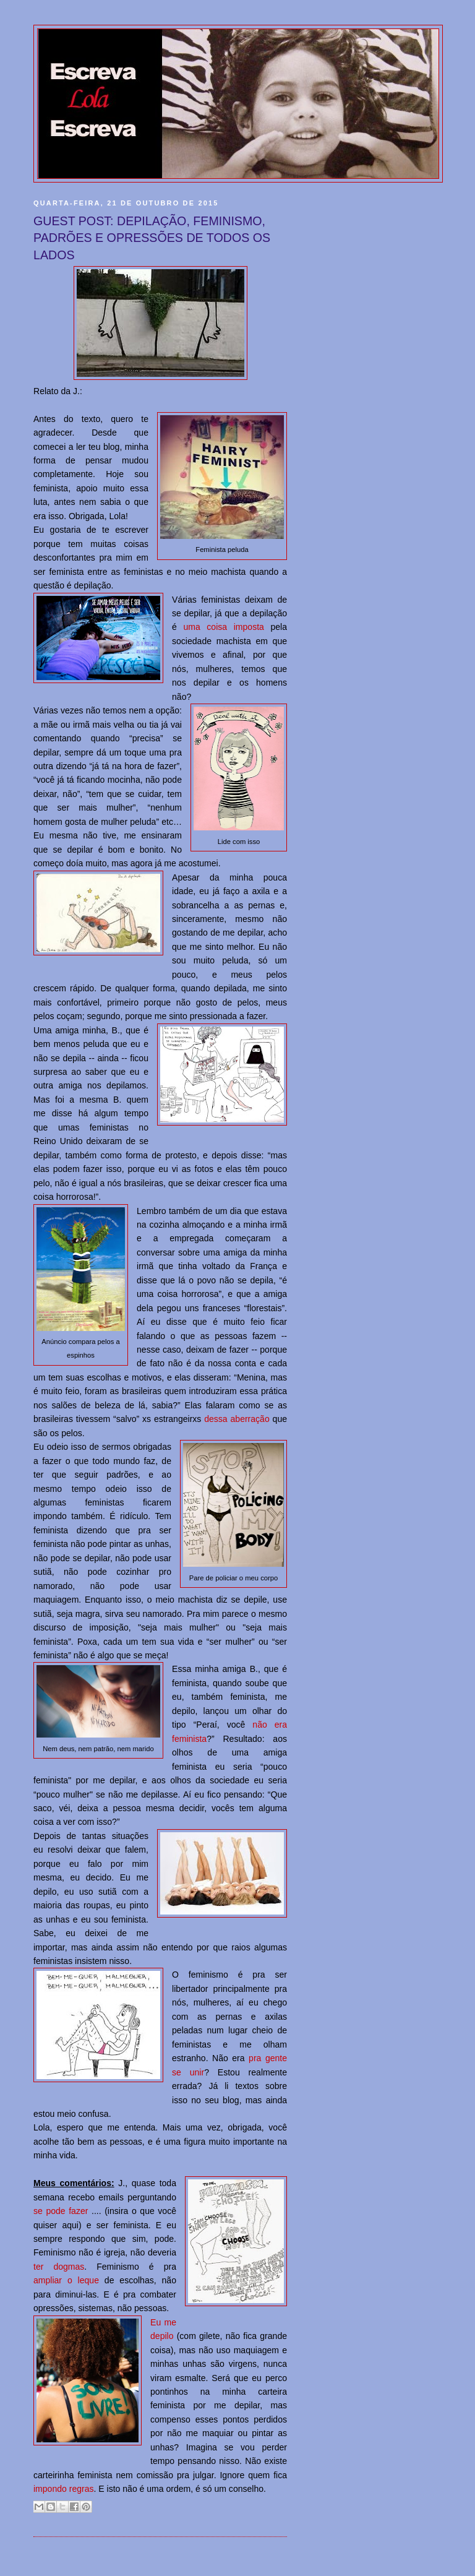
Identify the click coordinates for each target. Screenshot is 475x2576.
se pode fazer (60, 2211)
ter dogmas (58, 2267)
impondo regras (63, 2489)
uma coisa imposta (223, 627)
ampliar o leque (66, 2280)
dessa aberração (237, 1419)
